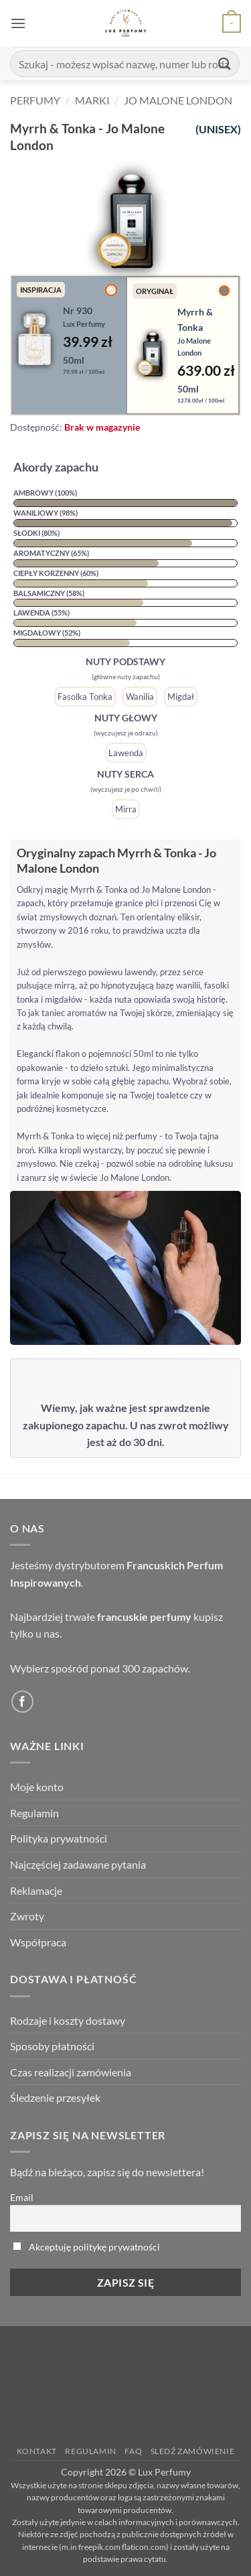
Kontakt (37, 2451)
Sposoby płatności (52, 2046)
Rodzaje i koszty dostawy (67, 2020)
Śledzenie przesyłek (55, 2097)
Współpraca (38, 1942)
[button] (18, 23)
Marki (92, 100)
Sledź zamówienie (193, 2451)
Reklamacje (36, 1890)
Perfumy (35, 100)
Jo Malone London (178, 100)
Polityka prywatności (58, 1838)
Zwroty (27, 1916)
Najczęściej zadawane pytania (78, 1864)
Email (21, 2197)
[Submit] (225, 63)
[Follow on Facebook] (22, 1702)
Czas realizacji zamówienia (70, 2072)
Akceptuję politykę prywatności (94, 2246)
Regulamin (34, 1812)
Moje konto (37, 1786)
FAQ (133, 2451)
